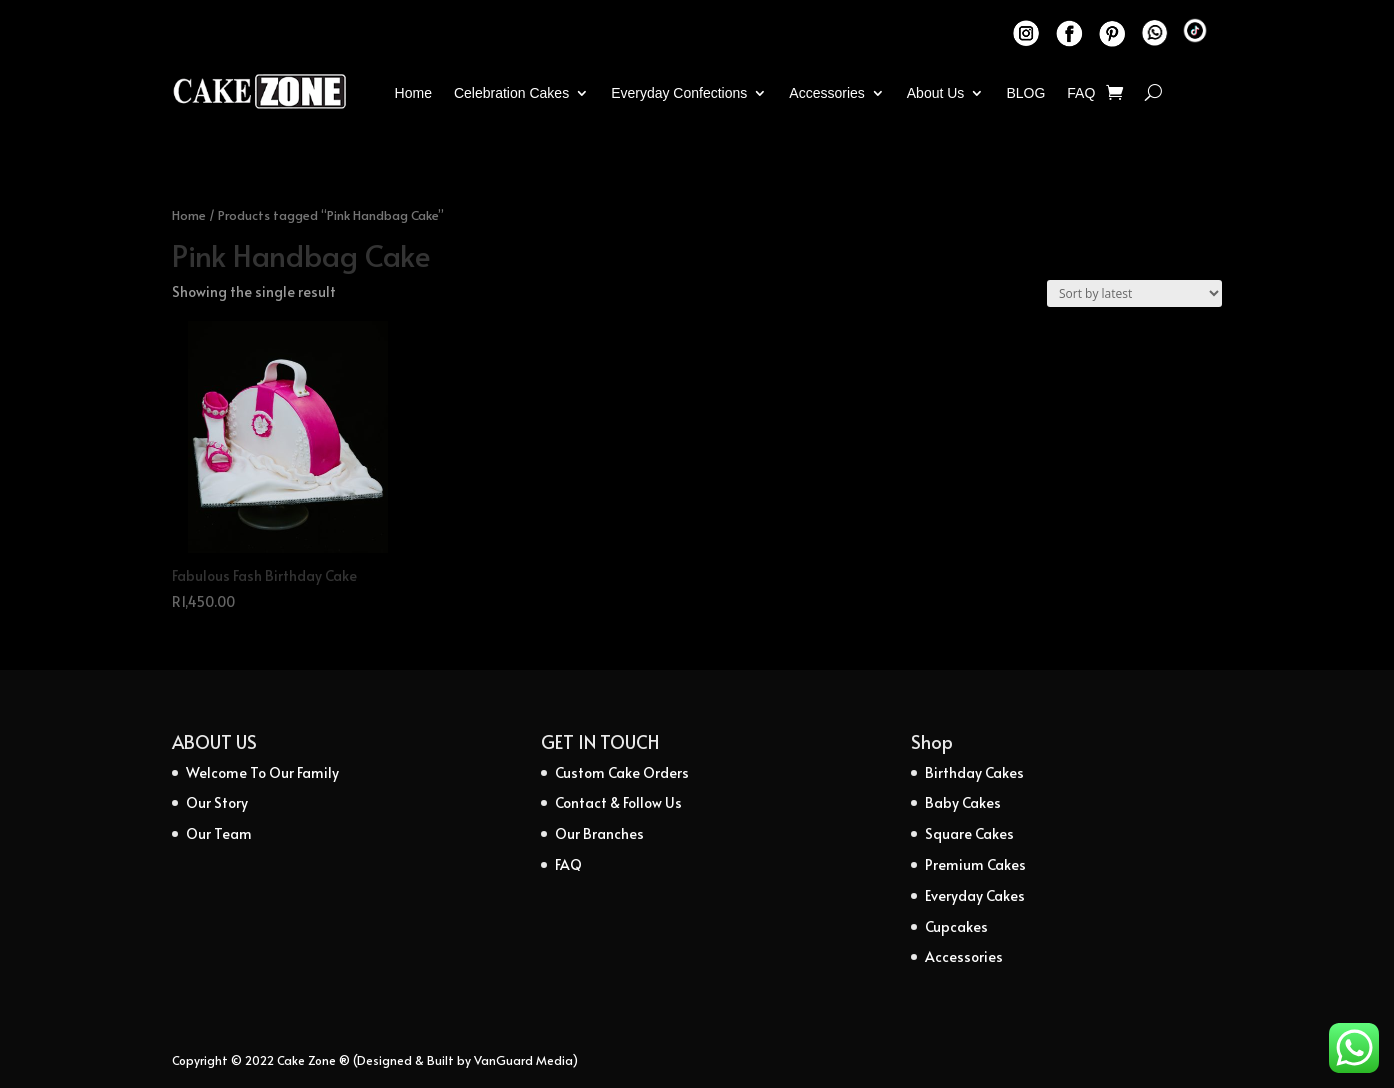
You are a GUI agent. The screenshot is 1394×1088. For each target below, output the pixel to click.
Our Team (219, 833)
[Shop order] (1134, 293)
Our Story (217, 802)
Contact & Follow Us (618, 802)
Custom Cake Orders (622, 772)
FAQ (1081, 93)
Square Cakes (969, 833)
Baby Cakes (963, 802)
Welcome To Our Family (262, 772)
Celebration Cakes (511, 93)
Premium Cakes (975, 864)
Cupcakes (956, 926)
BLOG (1025, 93)
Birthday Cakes (974, 772)
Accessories (826, 93)
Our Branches (599, 833)
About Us (936, 93)
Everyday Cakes (975, 895)
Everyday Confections (679, 93)
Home (413, 93)
